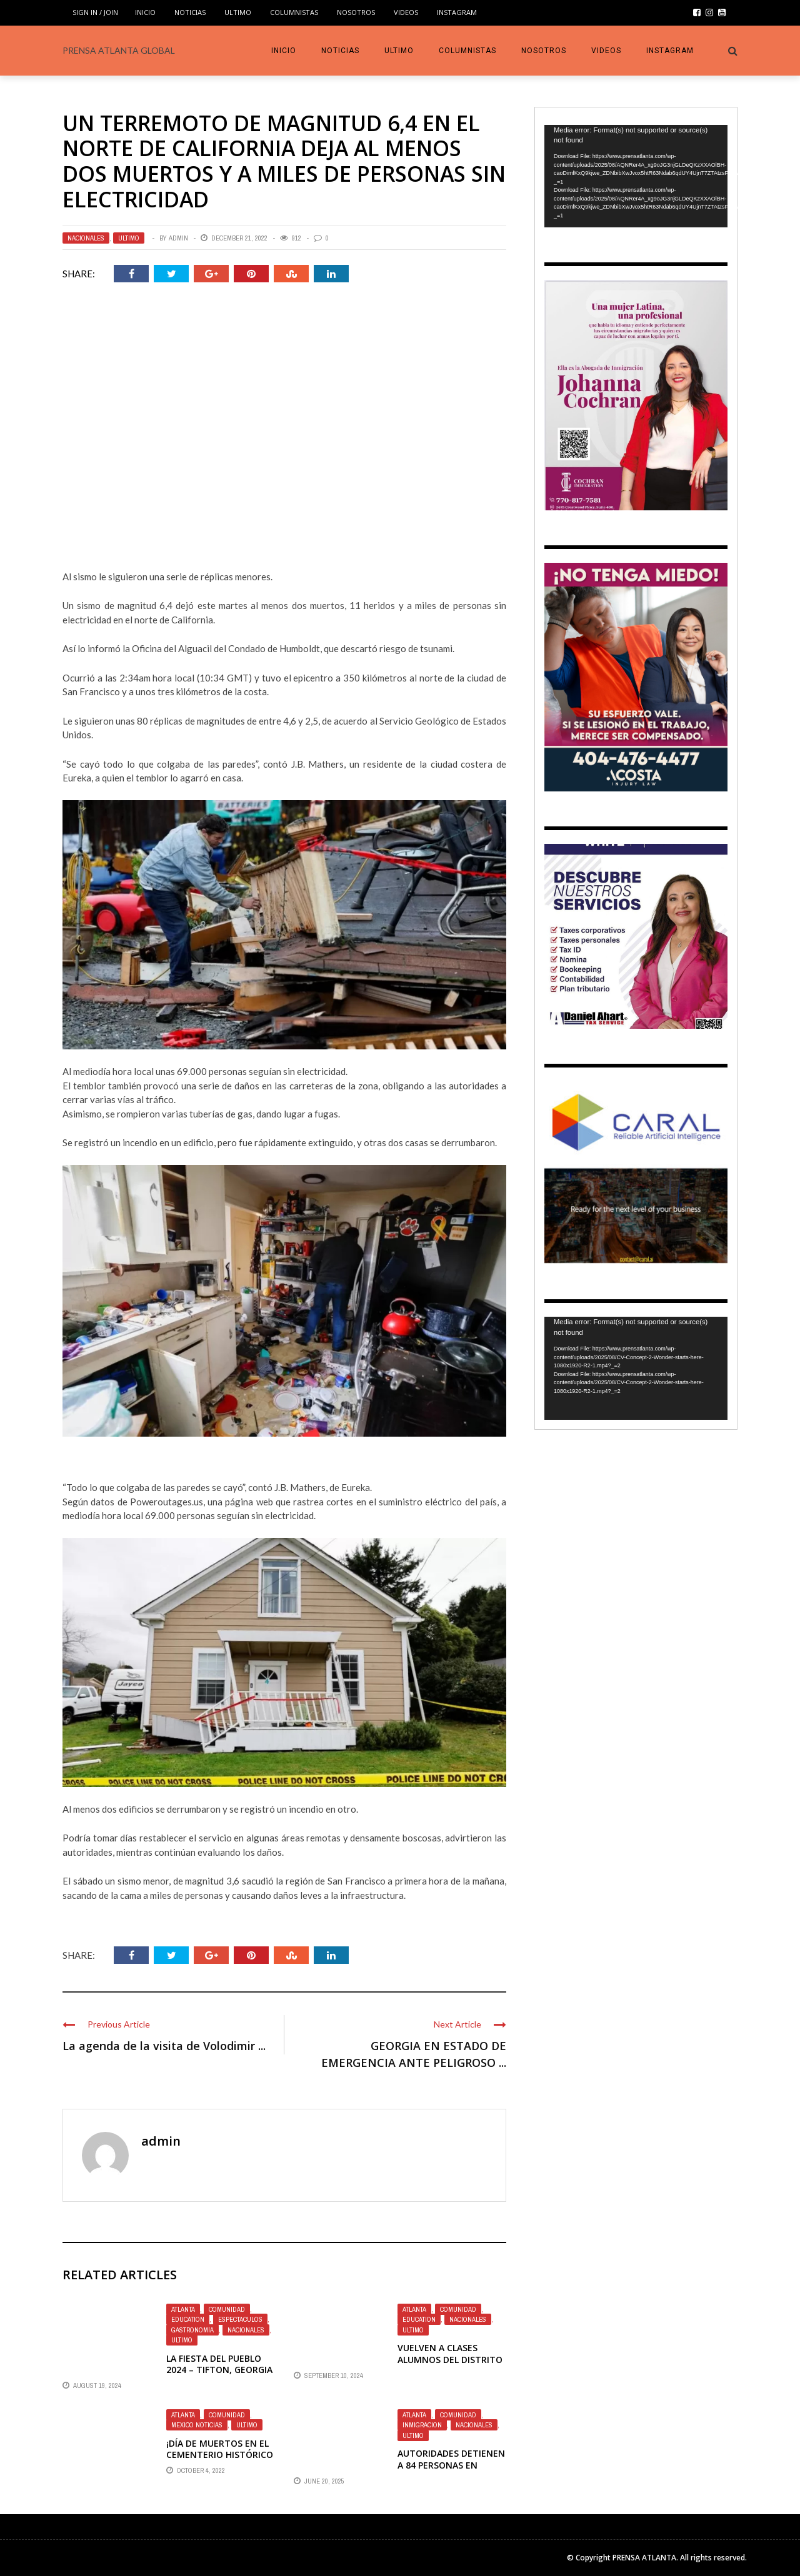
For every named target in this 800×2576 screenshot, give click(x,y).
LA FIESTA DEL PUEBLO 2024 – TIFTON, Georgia (219, 2363)
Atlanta (183, 2309)
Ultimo (237, 12)
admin (178, 238)
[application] (636, 176)
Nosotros (356, 12)
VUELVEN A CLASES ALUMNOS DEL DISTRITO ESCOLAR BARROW (450, 2359)
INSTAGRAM (457, 12)
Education (187, 2319)
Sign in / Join (95, 12)
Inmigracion (422, 2424)
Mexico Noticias (196, 2424)
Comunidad (227, 2309)
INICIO (145, 12)
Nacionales (86, 238)
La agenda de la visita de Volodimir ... (164, 2045)
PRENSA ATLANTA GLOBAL (118, 50)
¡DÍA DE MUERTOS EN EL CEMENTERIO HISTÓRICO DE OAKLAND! (219, 2454)
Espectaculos (240, 2319)
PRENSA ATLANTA (644, 2557)
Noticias (190, 12)
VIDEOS (406, 12)
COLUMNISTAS (294, 12)
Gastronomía (192, 2330)
